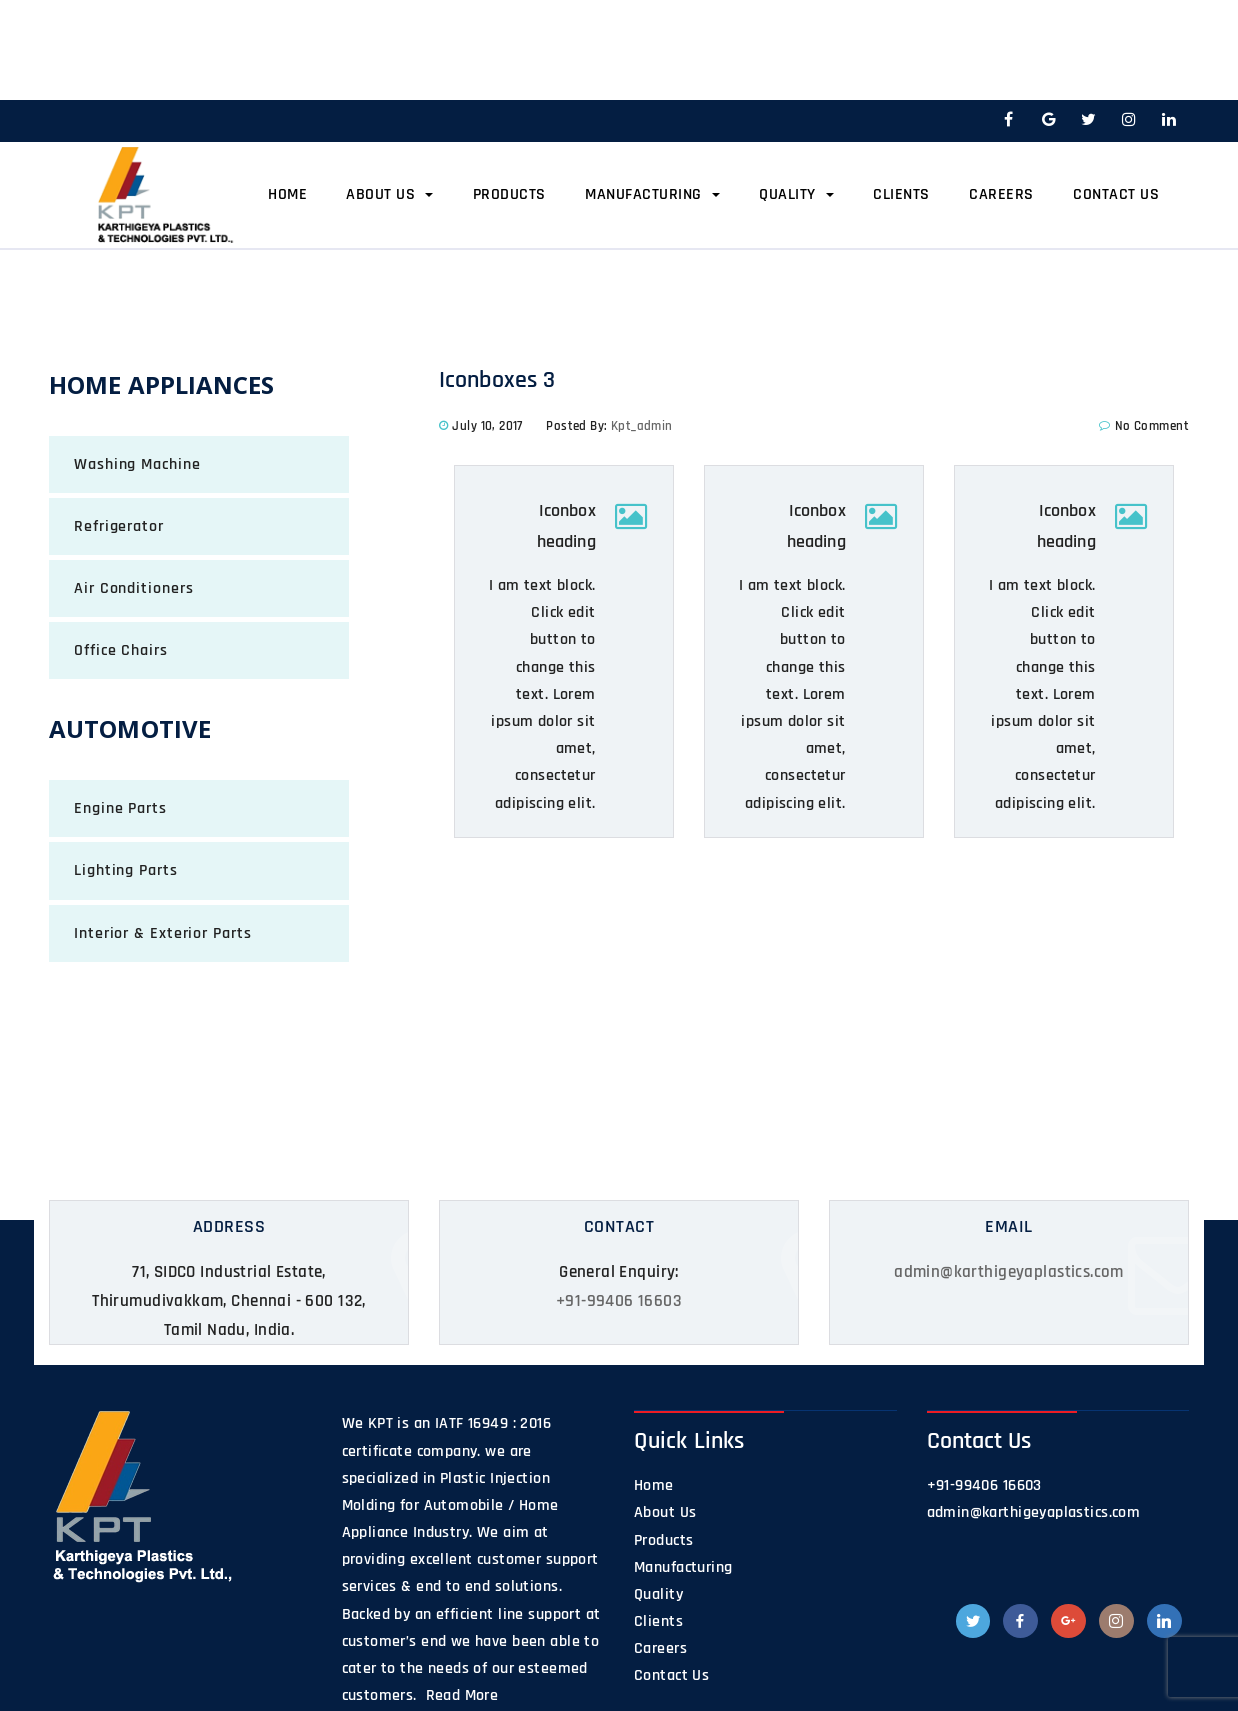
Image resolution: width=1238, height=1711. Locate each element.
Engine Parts (120, 808)
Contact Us (1116, 194)
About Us (389, 194)
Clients (901, 194)
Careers (1001, 194)
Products (509, 194)
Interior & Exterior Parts (163, 933)
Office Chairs (121, 650)
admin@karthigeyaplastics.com (1009, 1272)
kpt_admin (642, 426)
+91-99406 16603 (619, 1301)
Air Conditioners (133, 588)
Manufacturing (652, 194)
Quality (796, 194)
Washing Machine (137, 464)
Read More (459, 1695)
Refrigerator (119, 526)
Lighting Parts (126, 870)
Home (287, 194)
